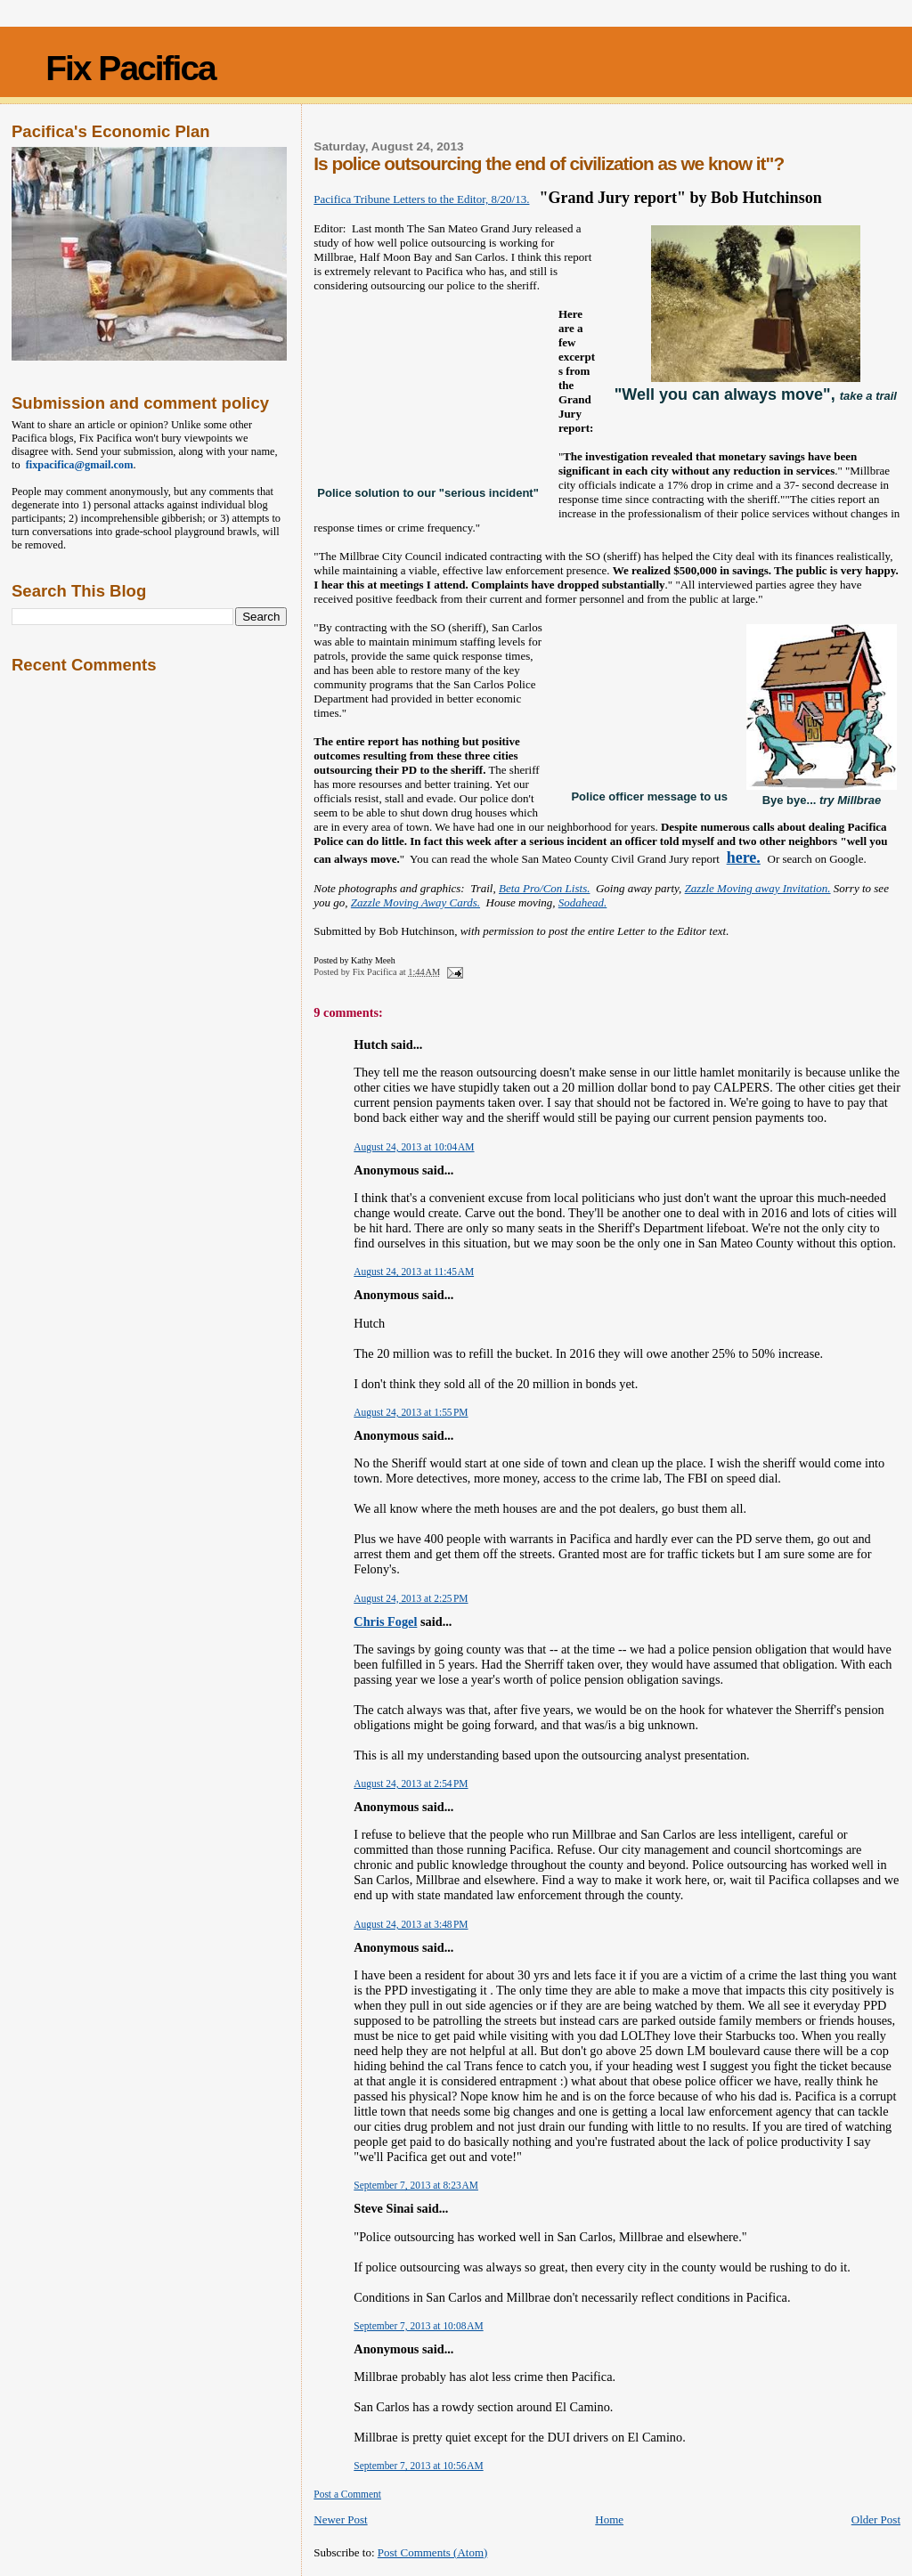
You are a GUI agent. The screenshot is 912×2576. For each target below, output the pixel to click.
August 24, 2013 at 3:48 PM (411, 1924)
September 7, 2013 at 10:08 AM (418, 2325)
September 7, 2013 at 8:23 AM (416, 2185)
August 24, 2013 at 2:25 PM (411, 1598)
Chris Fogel (385, 1621)
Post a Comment (347, 2494)
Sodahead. (582, 902)
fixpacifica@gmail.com (77, 465)
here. (744, 857)
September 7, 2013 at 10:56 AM (418, 2465)
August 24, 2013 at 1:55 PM (411, 1412)
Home (609, 2519)
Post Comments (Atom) (433, 2552)
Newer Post (340, 2519)
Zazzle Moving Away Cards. (415, 902)
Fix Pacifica (130, 68)
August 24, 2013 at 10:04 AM (414, 1147)
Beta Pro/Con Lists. (544, 888)
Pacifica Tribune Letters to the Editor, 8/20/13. (421, 199)
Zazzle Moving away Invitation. (758, 888)
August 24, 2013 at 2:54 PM (411, 1783)
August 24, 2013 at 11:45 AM (414, 1271)
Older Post (875, 2519)
